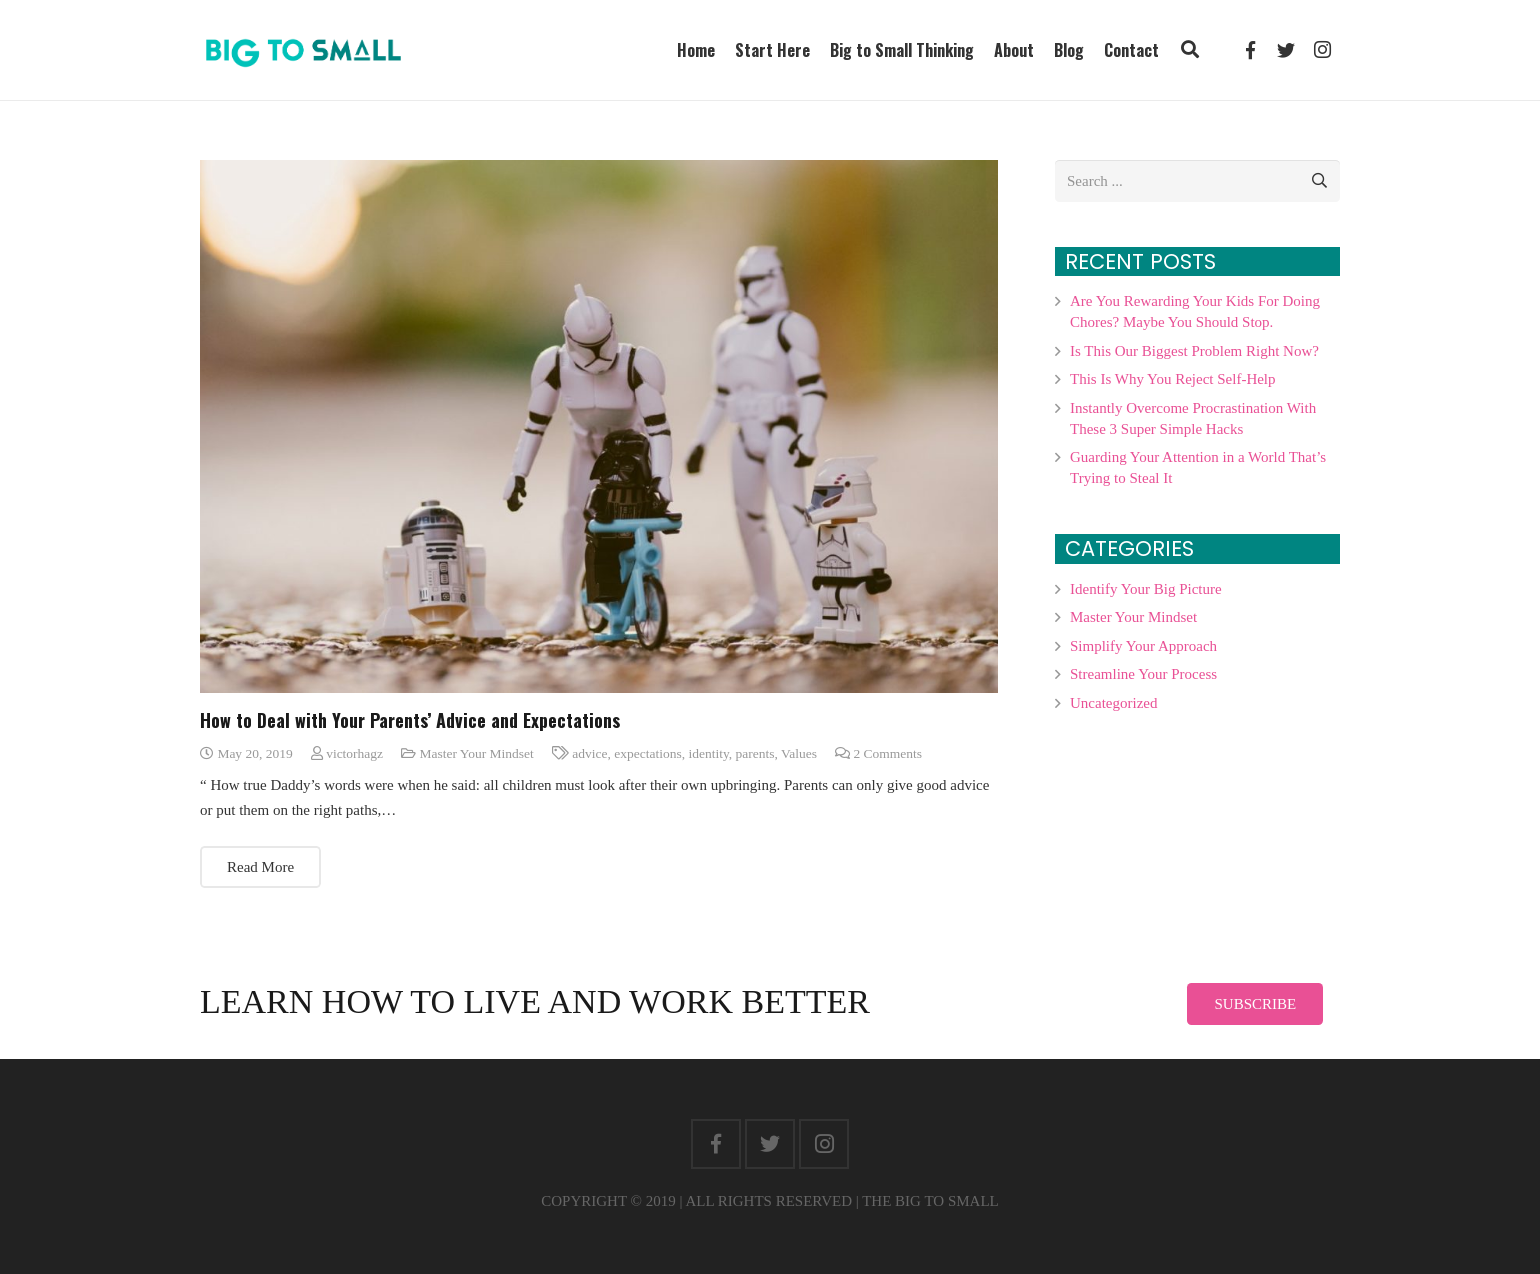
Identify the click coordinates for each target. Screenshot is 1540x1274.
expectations (647, 753)
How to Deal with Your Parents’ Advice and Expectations (410, 720)
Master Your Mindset (476, 753)
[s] (1197, 181)
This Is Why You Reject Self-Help (1173, 379)
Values (799, 753)
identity (708, 753)
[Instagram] (824, 1144)
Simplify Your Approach (1143, 646)
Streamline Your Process (1143, 674)
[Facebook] (716, 1144)
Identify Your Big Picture (1146, 589)
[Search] (1319, 181)
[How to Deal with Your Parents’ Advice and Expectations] (599, 426)
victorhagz (354, 753)
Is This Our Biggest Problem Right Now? (1194, 351)
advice (589, 753)
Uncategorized (1113, 703)
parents (755, 753)
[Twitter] (770, 1144)
